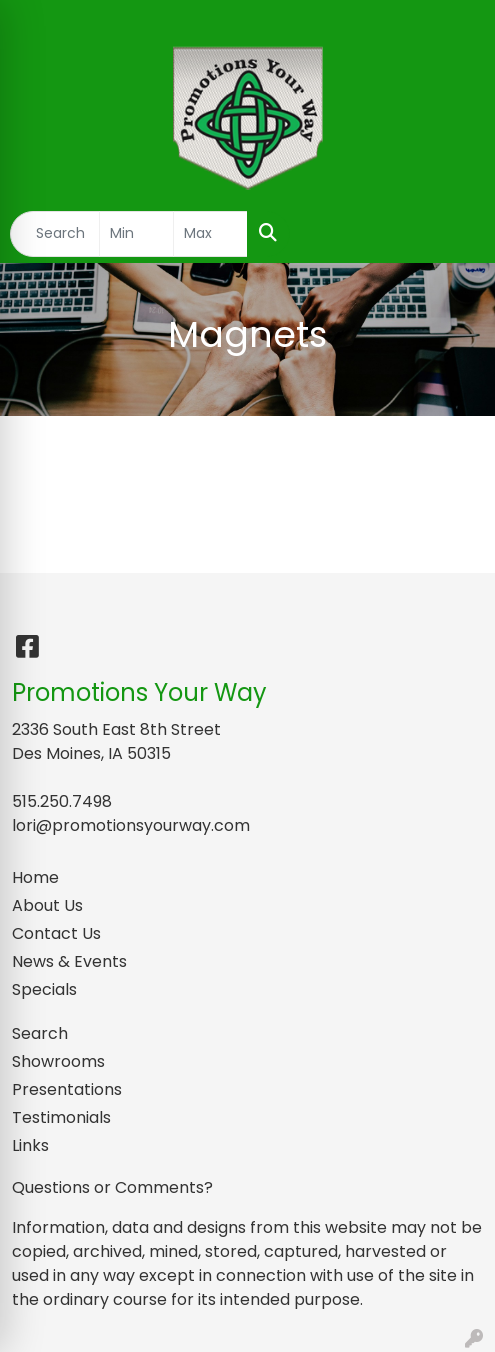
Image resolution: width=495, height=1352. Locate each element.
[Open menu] (455, 234)
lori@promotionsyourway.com (131, 825)
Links (30, 1145)
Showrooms (58, 1061)
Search (40, 1033)
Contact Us (56, 933)
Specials (44, 989)
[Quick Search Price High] (210, 234)
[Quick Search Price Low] (136, 234)
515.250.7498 (62, 801)
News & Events (69, 961)
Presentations (67, 1089)
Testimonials (61, 1117)
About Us (47, 905)
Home (35, 877)
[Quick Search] (55, 234)
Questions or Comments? (112, 1187)
